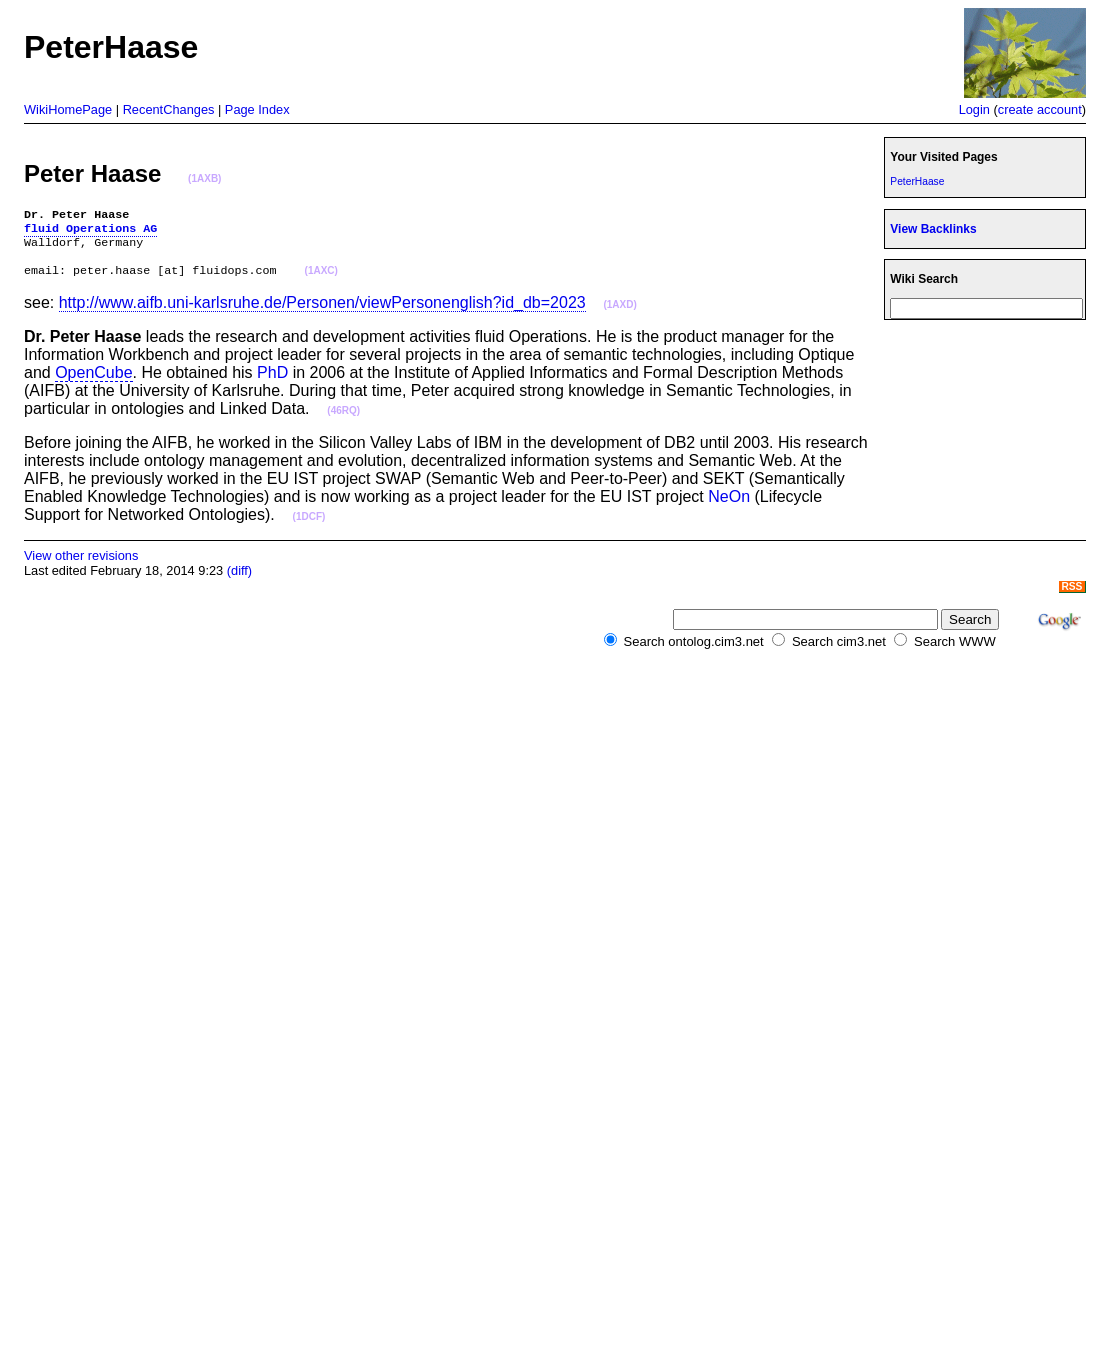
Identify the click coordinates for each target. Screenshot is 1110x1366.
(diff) (239, 580)
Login (974, 109)
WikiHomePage (68, 109)
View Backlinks (933, 229)
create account (1040, 109)
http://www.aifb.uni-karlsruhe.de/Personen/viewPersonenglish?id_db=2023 (322, 312)
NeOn (729, 506)
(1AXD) (619, 314)
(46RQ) (343, 420)
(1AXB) (204, 178)
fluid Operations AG (90, 232)
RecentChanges (169, 109)
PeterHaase (917, 181)
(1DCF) (309, 526)
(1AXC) (321, 281)
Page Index (257, 109)
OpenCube (93, 382)
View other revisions (81, 565)
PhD (272, 382)
